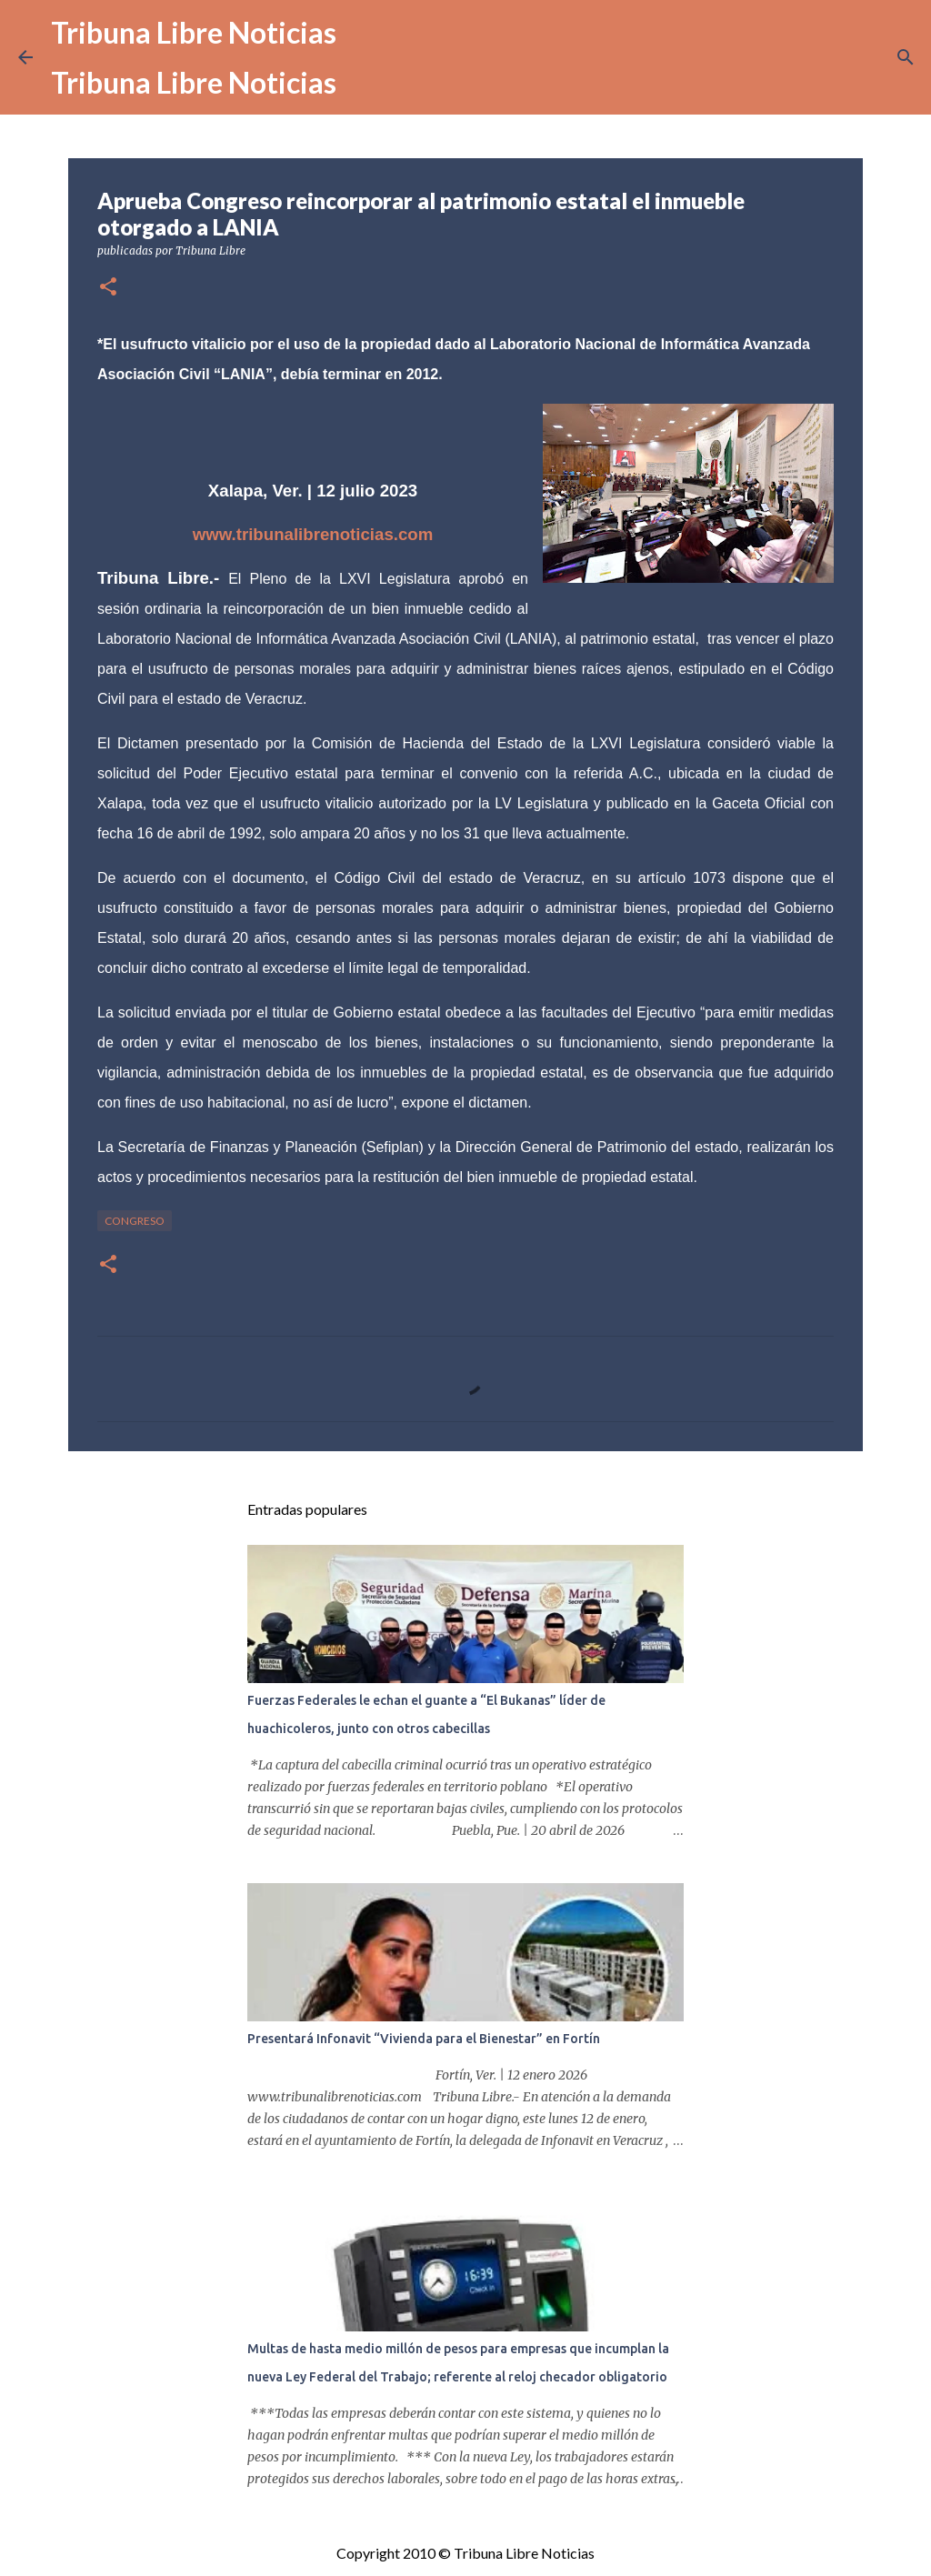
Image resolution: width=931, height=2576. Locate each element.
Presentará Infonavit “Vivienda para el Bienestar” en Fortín (423, 2038)
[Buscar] (905, 57)
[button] (108, 288)
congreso (135, 1221)
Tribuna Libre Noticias (193, 32)
